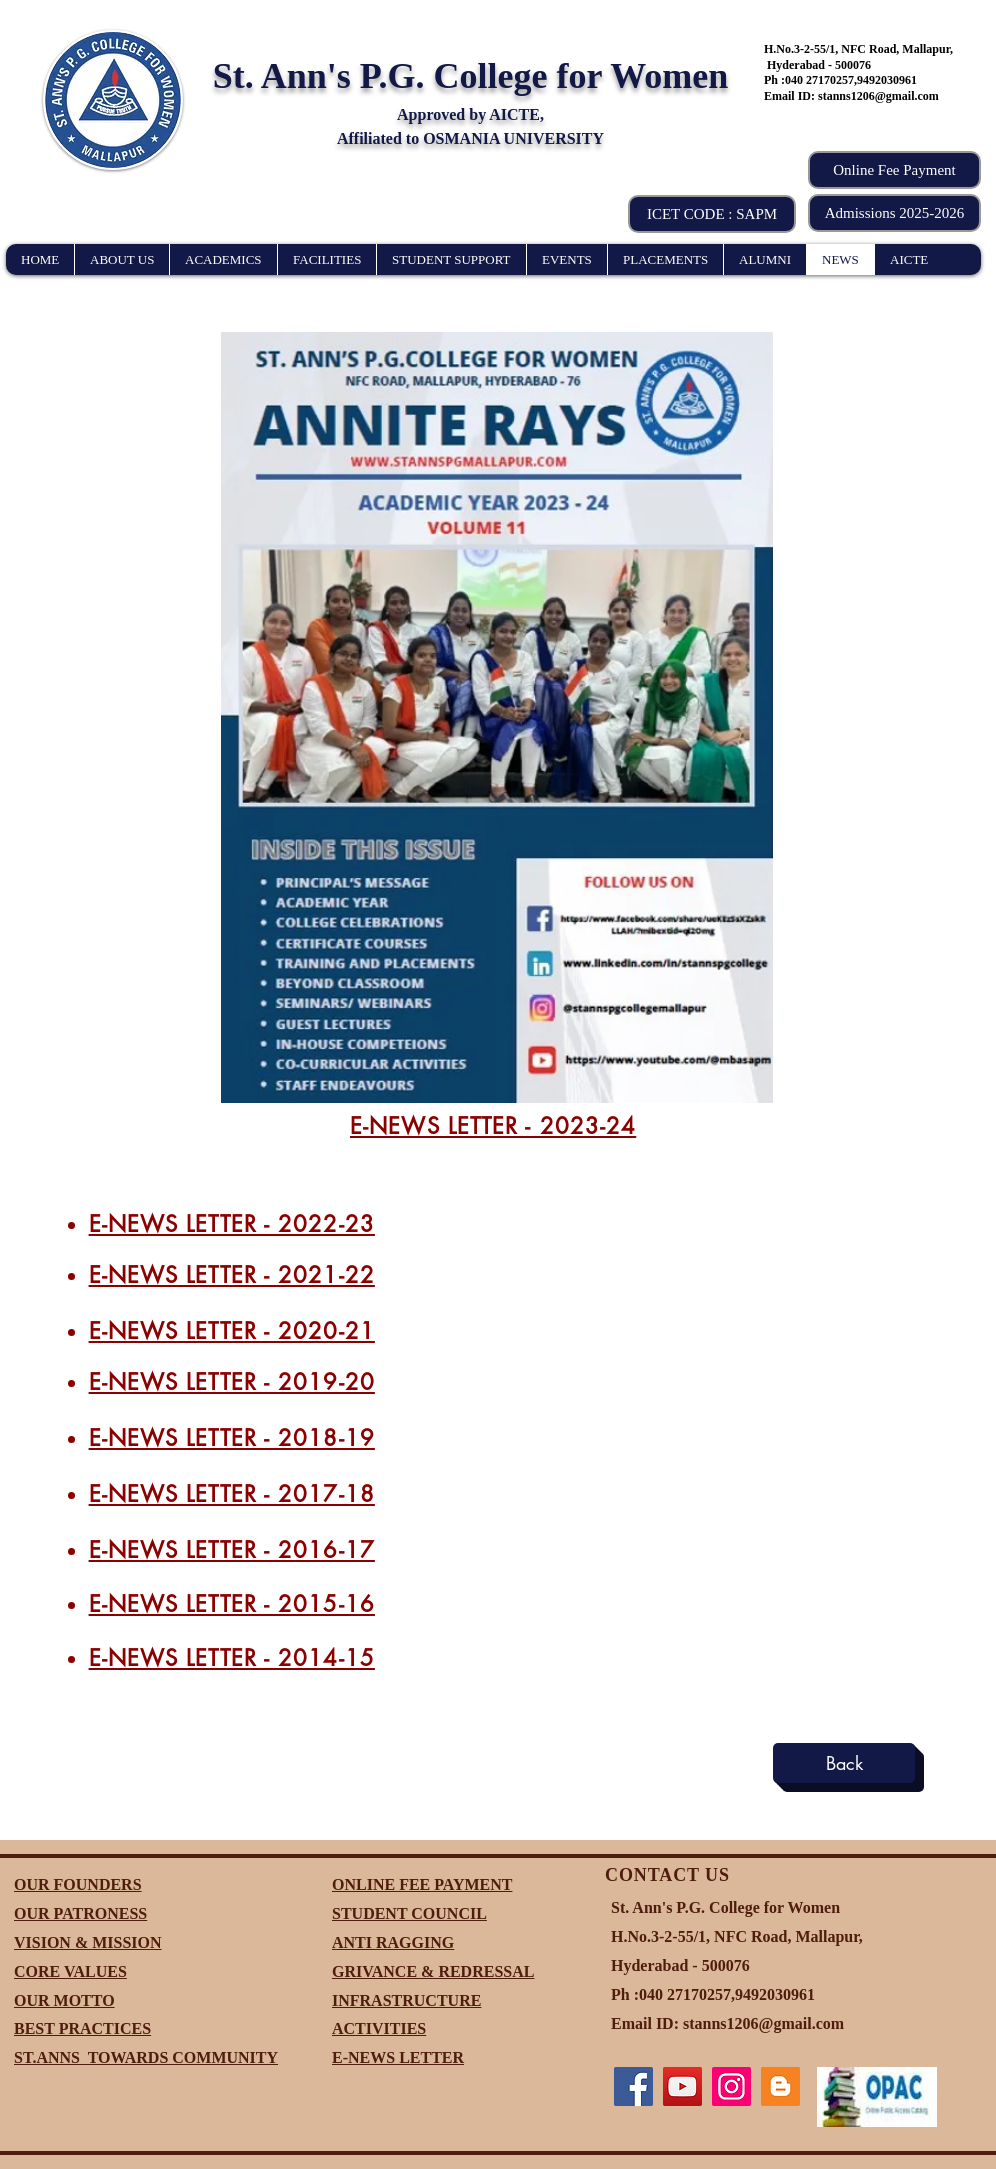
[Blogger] (780, 2086)
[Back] (844, 1763)
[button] (712, 214)
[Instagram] (731, 2086)
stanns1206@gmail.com (878, 96)
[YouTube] (682, 2086)
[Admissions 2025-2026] (894, 213)
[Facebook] (633, 2086)
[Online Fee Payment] (894, 170)
